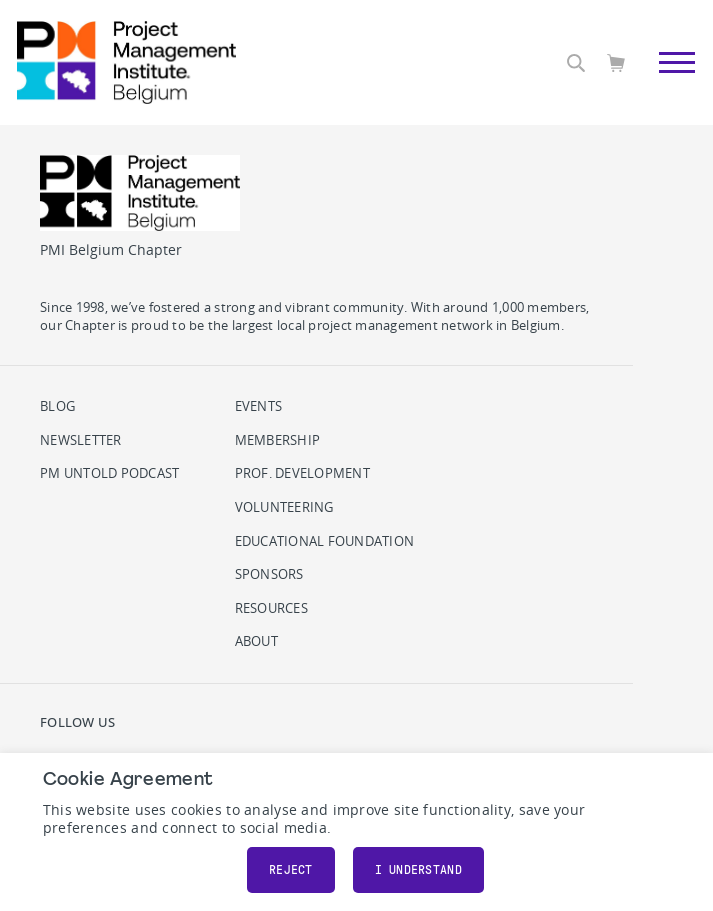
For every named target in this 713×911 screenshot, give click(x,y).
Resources (271, 608)
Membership (278, 440)
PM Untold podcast (109, 473)
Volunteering (284, 507)
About (256, 641)
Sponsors (269, 574)
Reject (291, 870)
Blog (57, 406)
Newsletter (81, 440)
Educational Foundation (325, 541)
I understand (418, 870)
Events (259, 406)
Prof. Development (302, 473)
